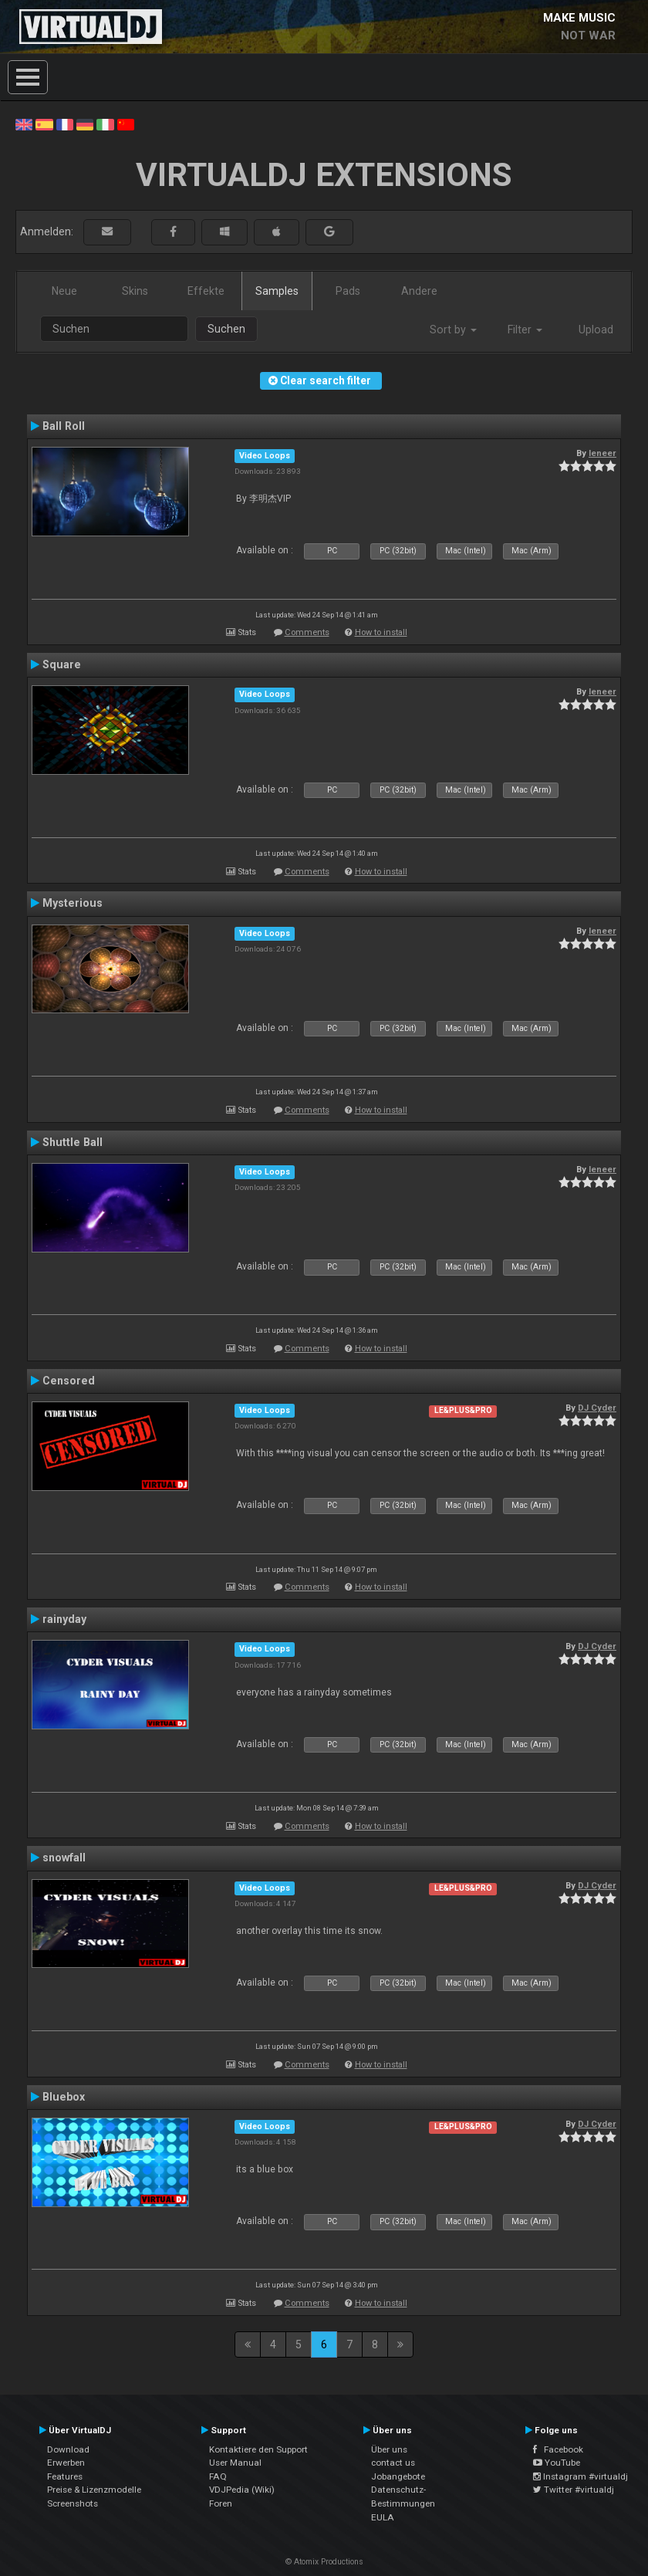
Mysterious (72, 903)
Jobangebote (398, 2476)
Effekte (205, 291)
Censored (68, 1380)
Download (68, 2449)
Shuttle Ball (72, 1142)
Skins (135, 291)
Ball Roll (63, 426)
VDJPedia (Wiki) (242, 2489)
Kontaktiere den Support (258, 2449)
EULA (382, 2517)
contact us (393, 2462)
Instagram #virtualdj (580, 2476)
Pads (348, 291)
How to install (381, 632)
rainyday (64, 1619)
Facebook (558, 2449)
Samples (277, 291)
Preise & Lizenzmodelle (94, 2489)
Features (65, 2476)
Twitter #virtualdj (573, 2489)
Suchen (226, 329)
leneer (602, 453)
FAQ (218, 2476)
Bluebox (63, 2097)
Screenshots (72, 2503)
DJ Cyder (597, 1407)
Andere (419, 291)
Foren (220, 2503)
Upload (596, 329)
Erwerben (66, 2462)
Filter (525, 329)
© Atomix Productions (324, 2562)
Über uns (389, 2449)
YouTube (556, 2462)
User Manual (235, 2462)
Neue (64, 291)
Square (61, 664)
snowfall (64, 1857)
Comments (307, 632)
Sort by (453, 329)
